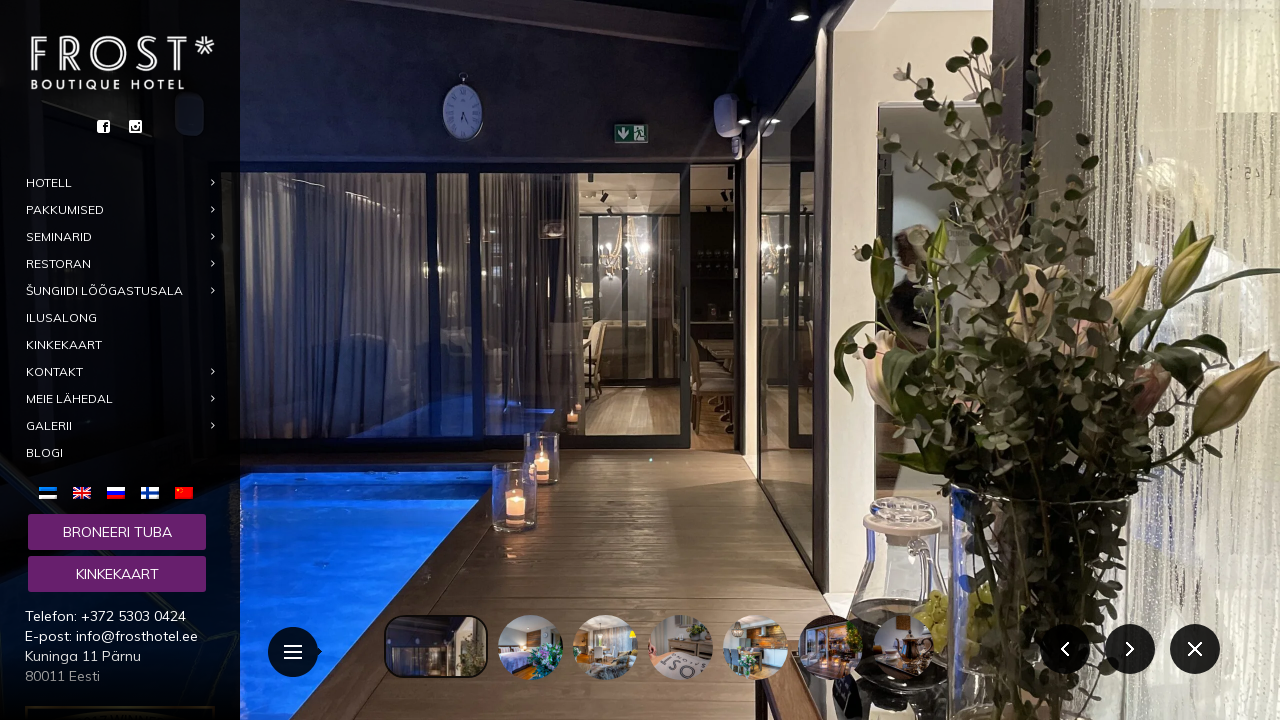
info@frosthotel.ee (137, 636)
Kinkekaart (117, 574)
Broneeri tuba (117, 532)
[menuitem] (52, 492)
